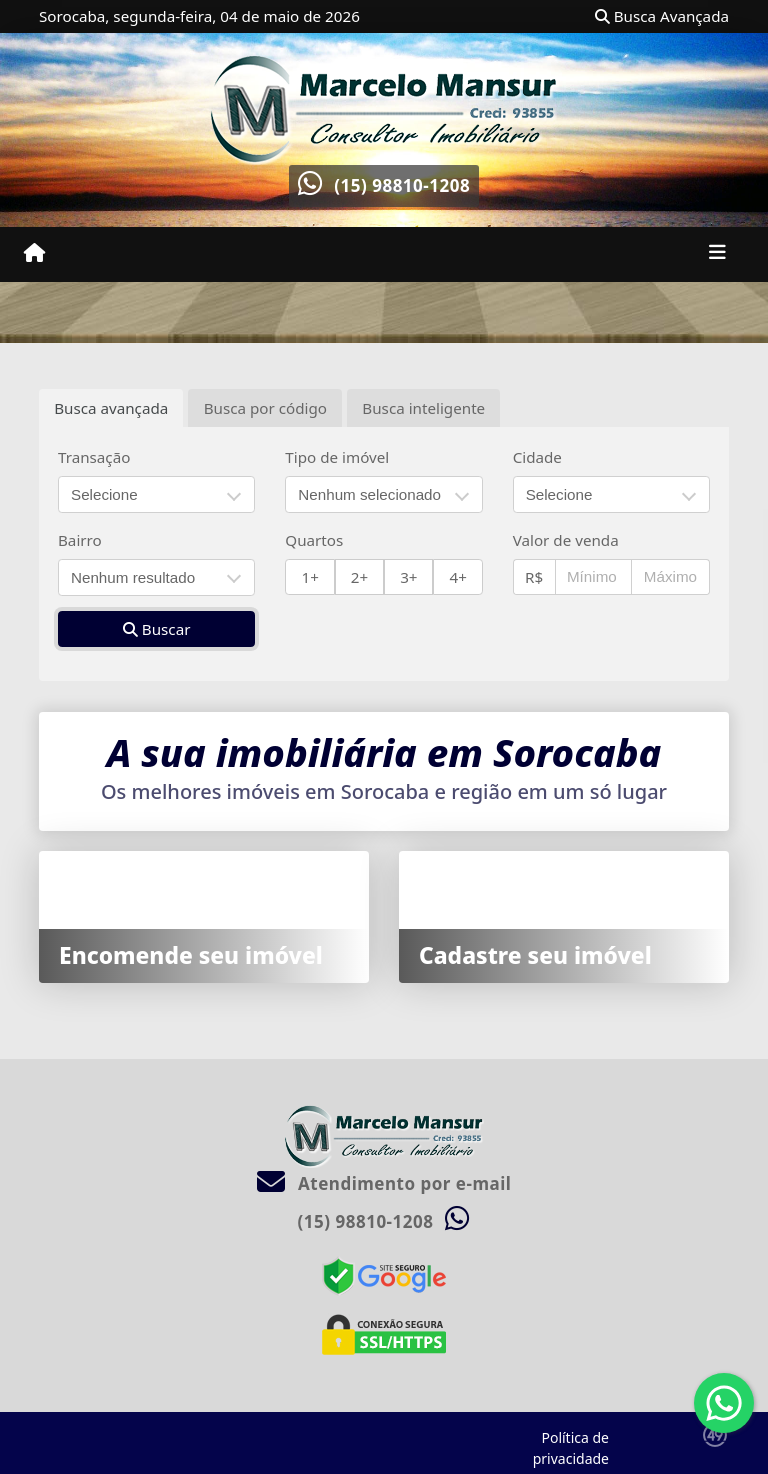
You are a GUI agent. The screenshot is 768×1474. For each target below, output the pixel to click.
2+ (359, 577)
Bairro (80, 540)
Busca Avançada (662, 16)
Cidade (537, 457)
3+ (408, 577)
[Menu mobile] (34, 253)
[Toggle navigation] (717, 254)
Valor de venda (566, 540)
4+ (458, 577)
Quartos (314, 540)
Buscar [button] (157, 629)
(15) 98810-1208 (402, 185)
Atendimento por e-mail (384, 1183)
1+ (310, 577)
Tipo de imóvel (337, 457)
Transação (94, 457)
